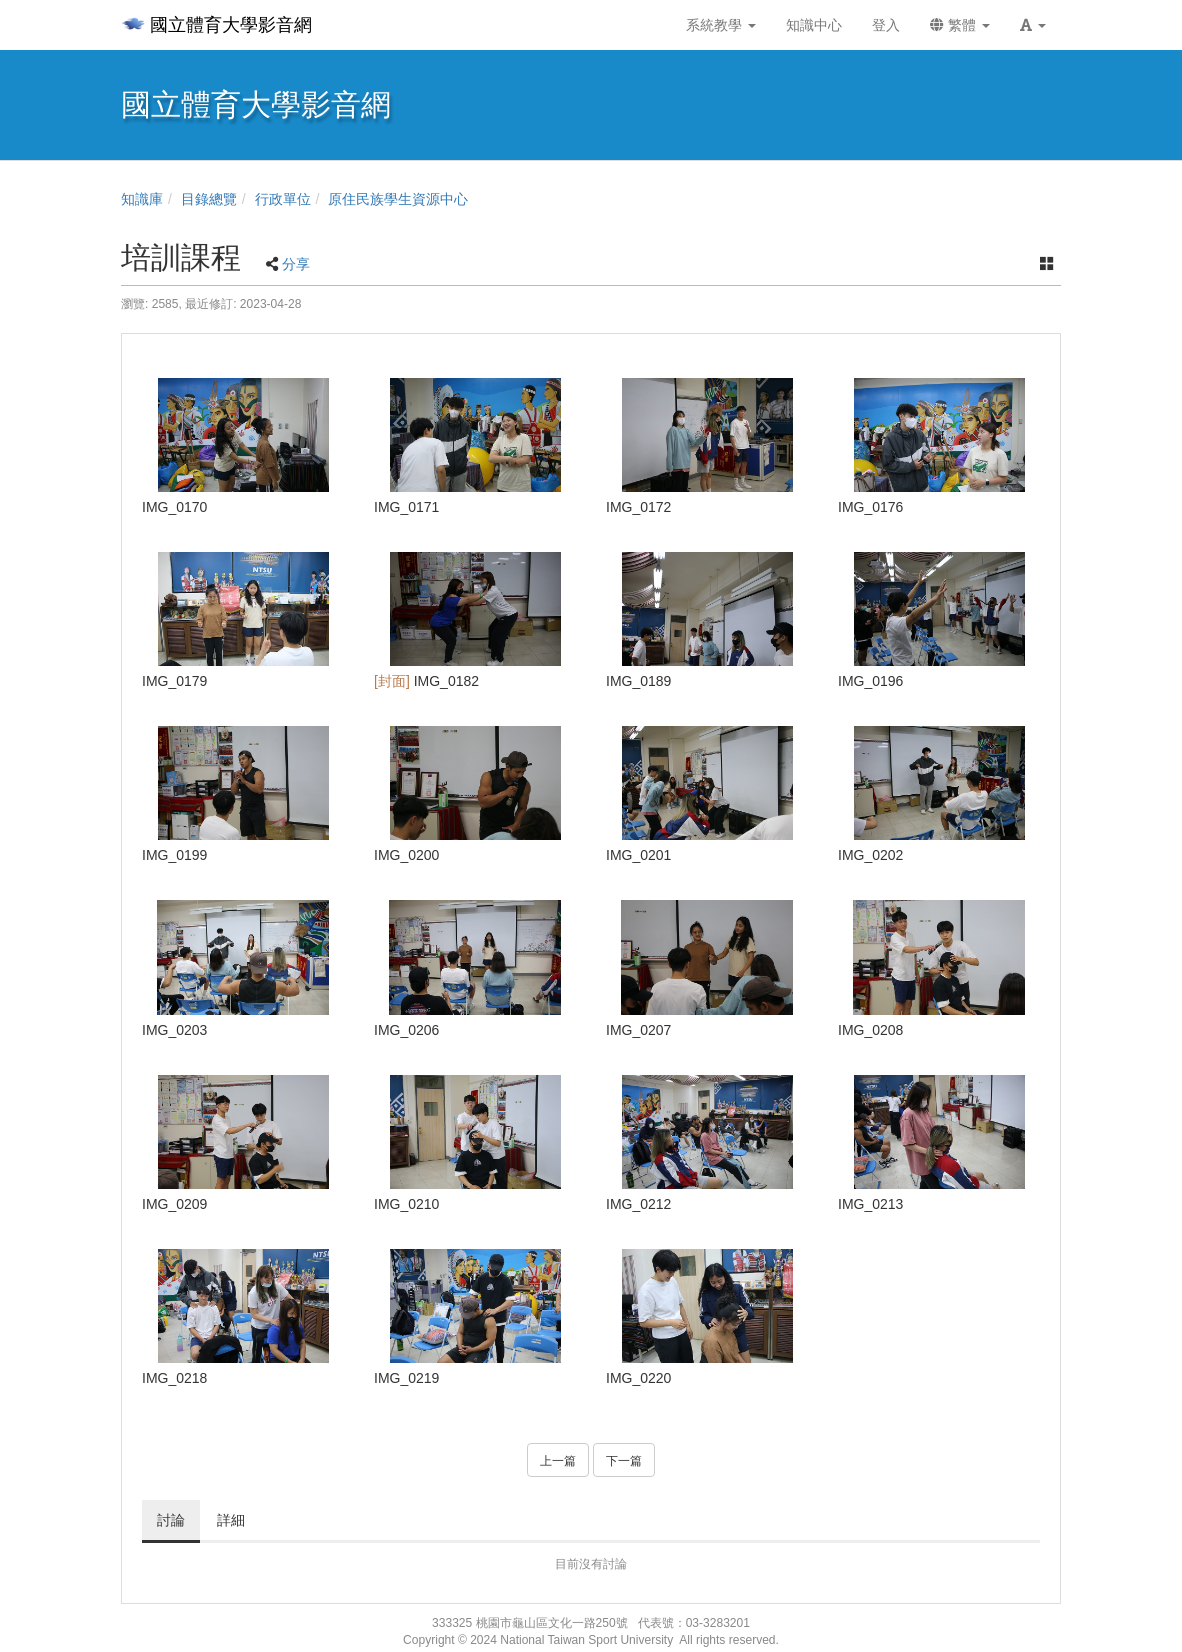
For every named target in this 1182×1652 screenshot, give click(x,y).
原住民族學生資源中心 (398, 199)
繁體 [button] (960, 25)
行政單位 (283, 199)
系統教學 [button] (721, 25)
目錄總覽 (209, 199)
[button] (1033, 25)
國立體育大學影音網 (216, 25)
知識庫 (142, 199)
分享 (296, 264)
